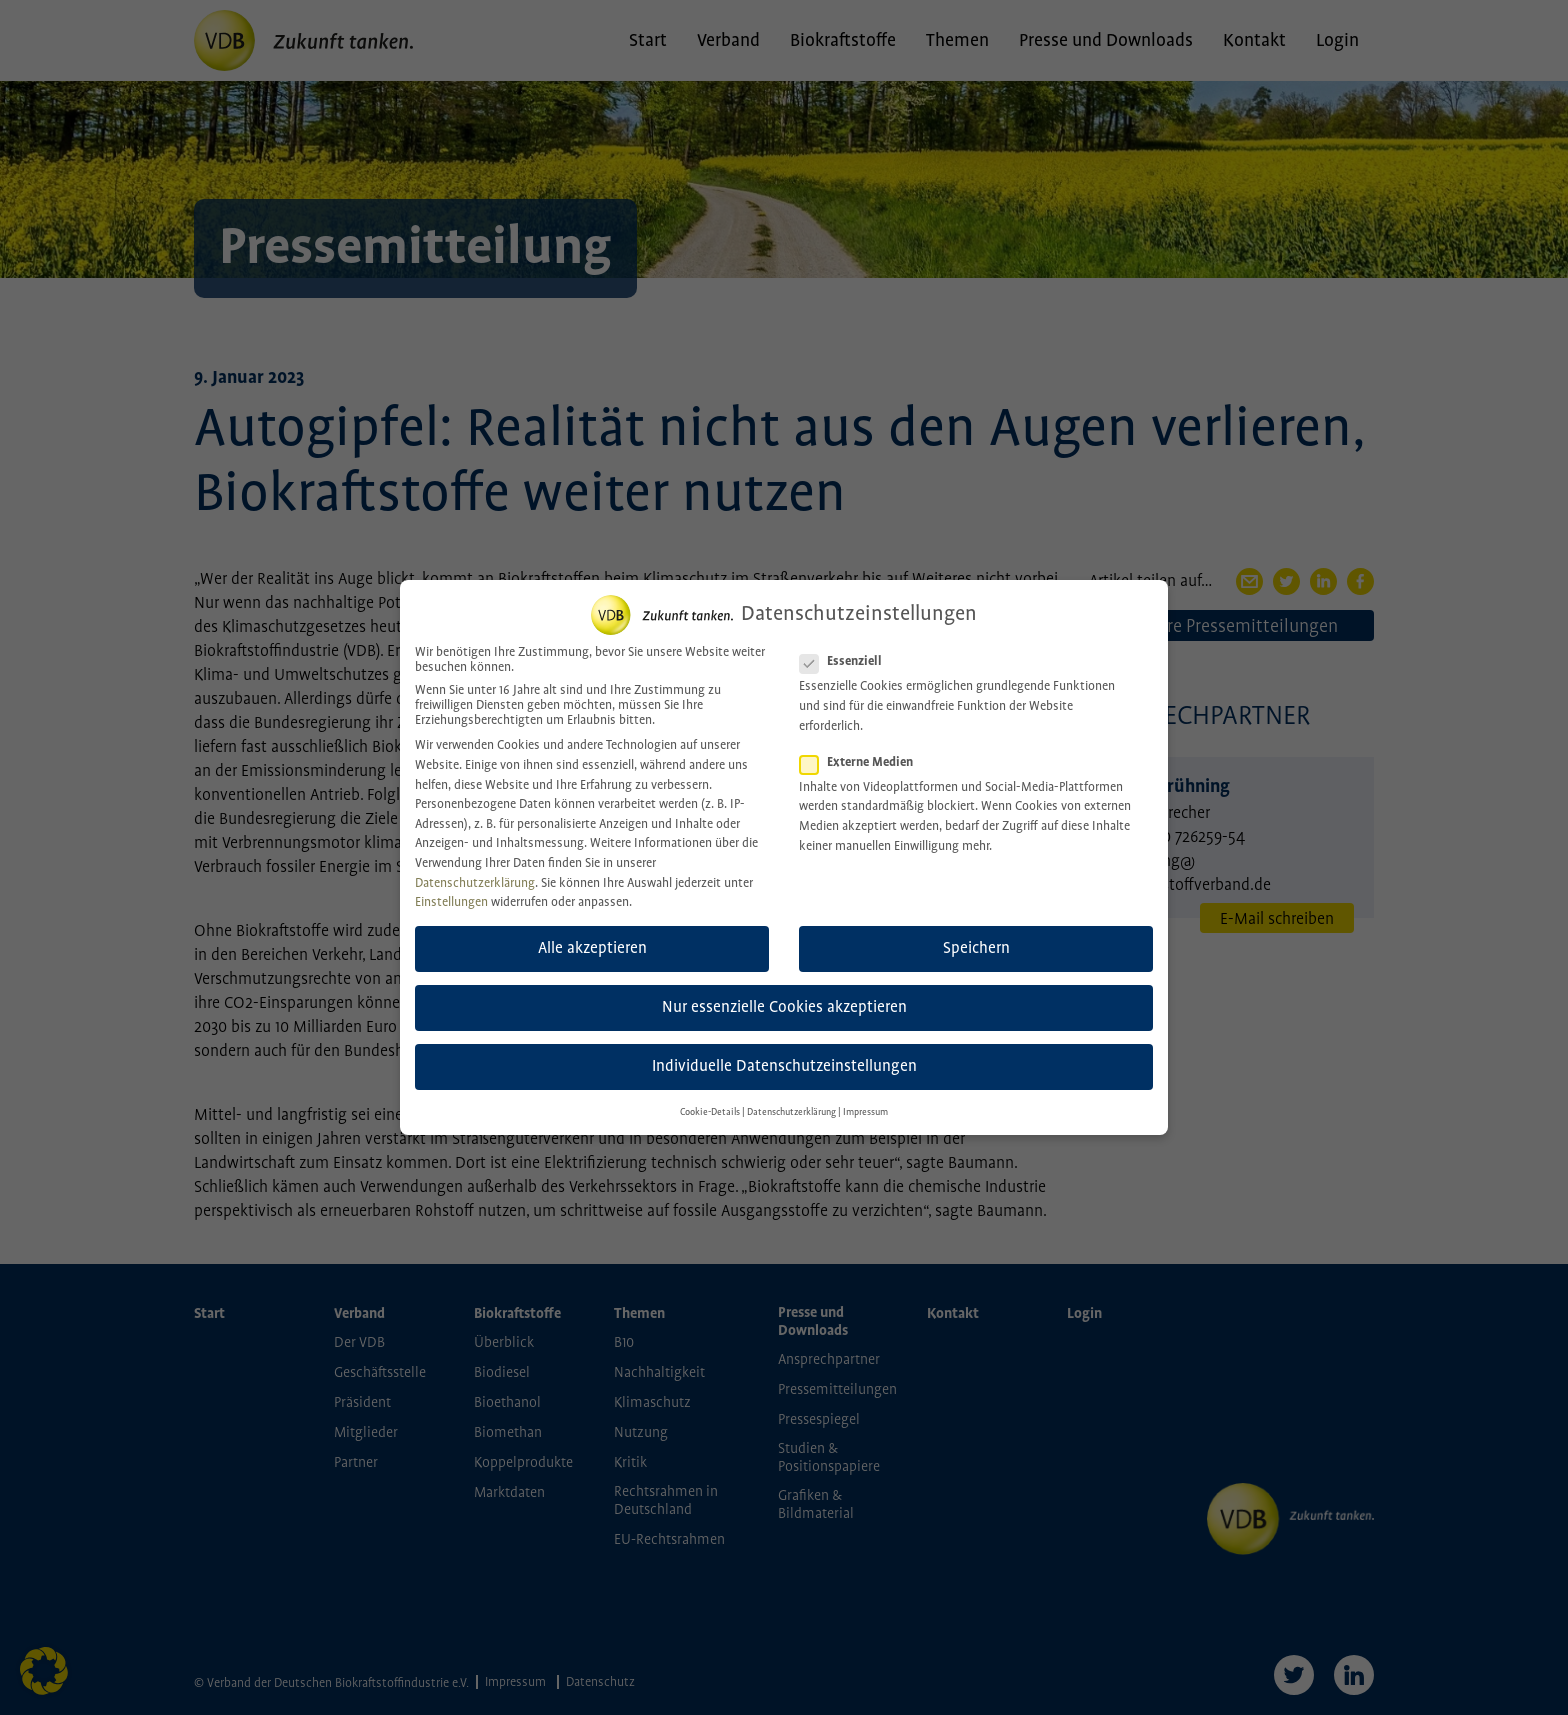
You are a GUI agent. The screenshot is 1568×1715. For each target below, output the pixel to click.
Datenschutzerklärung (475, 869)
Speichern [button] (976, 935)
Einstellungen (451, 889)
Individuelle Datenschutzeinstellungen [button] (784, 1053)
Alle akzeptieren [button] (592, 935)
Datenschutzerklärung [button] (791, 1098)
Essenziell (847, 648)
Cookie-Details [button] (710, 1098)
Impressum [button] (865, 1098)
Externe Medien (862, 748)
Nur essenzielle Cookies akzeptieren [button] (784, 994)
